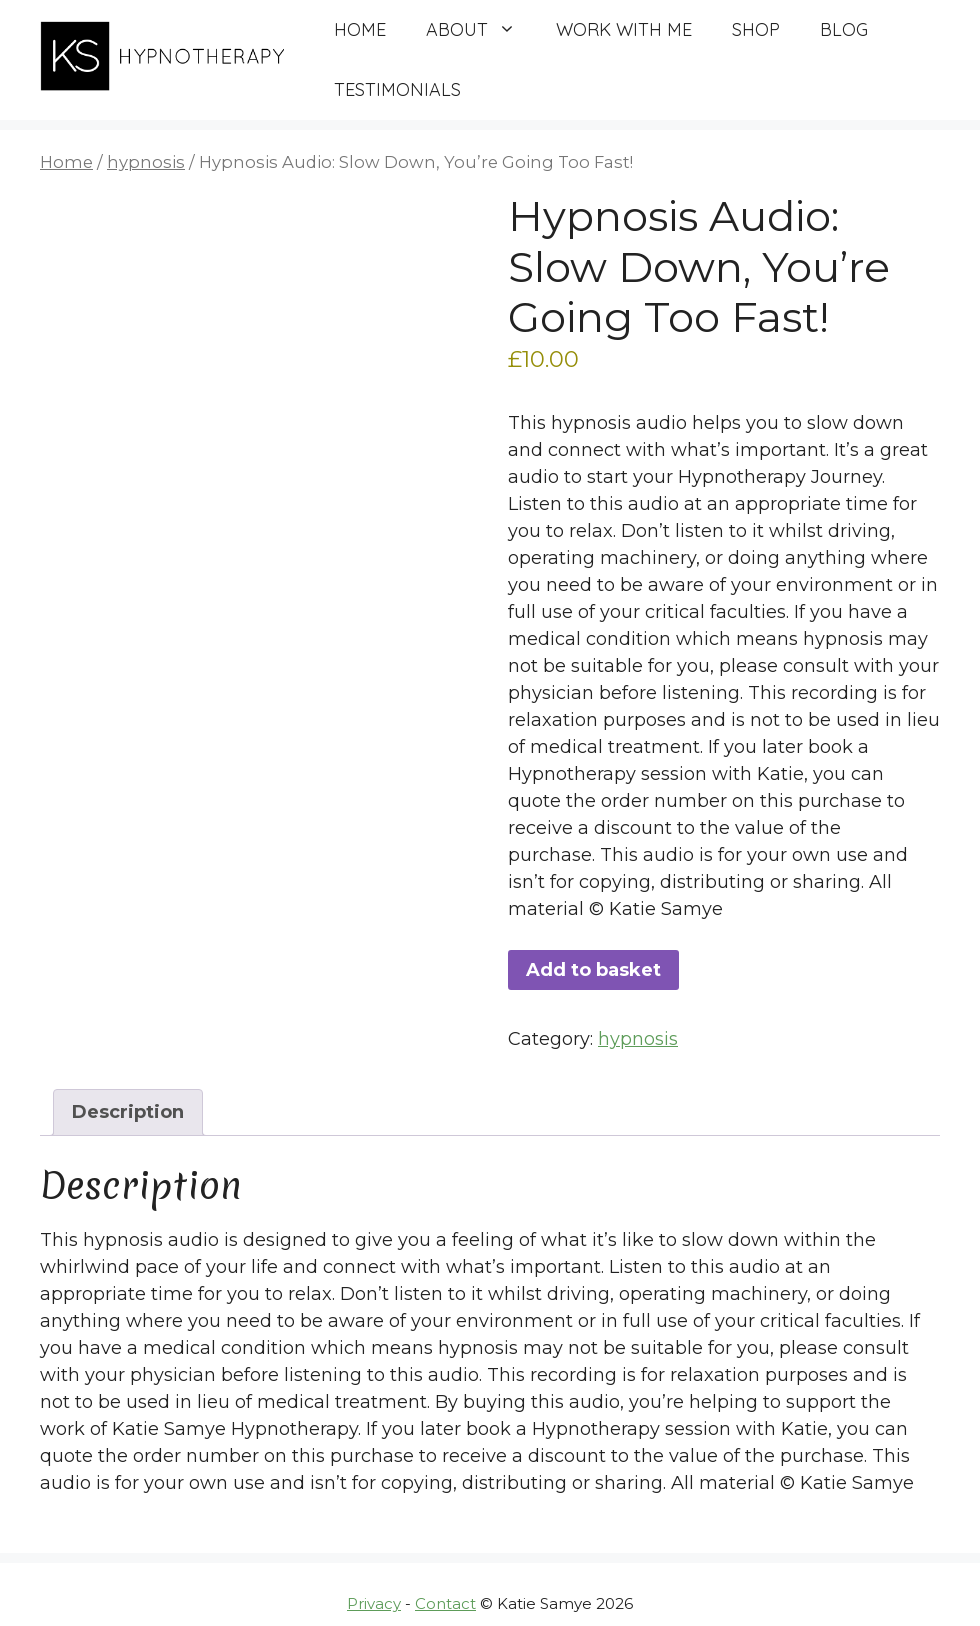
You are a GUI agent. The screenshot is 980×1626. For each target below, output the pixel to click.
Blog (844, 29)
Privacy (374, 1603)
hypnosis (146, 162)
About (481, 30)
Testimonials (397, 89)
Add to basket (593, 970)
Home (360, 29)
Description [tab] (128, 1112)
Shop (756, 29)
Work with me (624, 29)
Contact (445, 1603)
